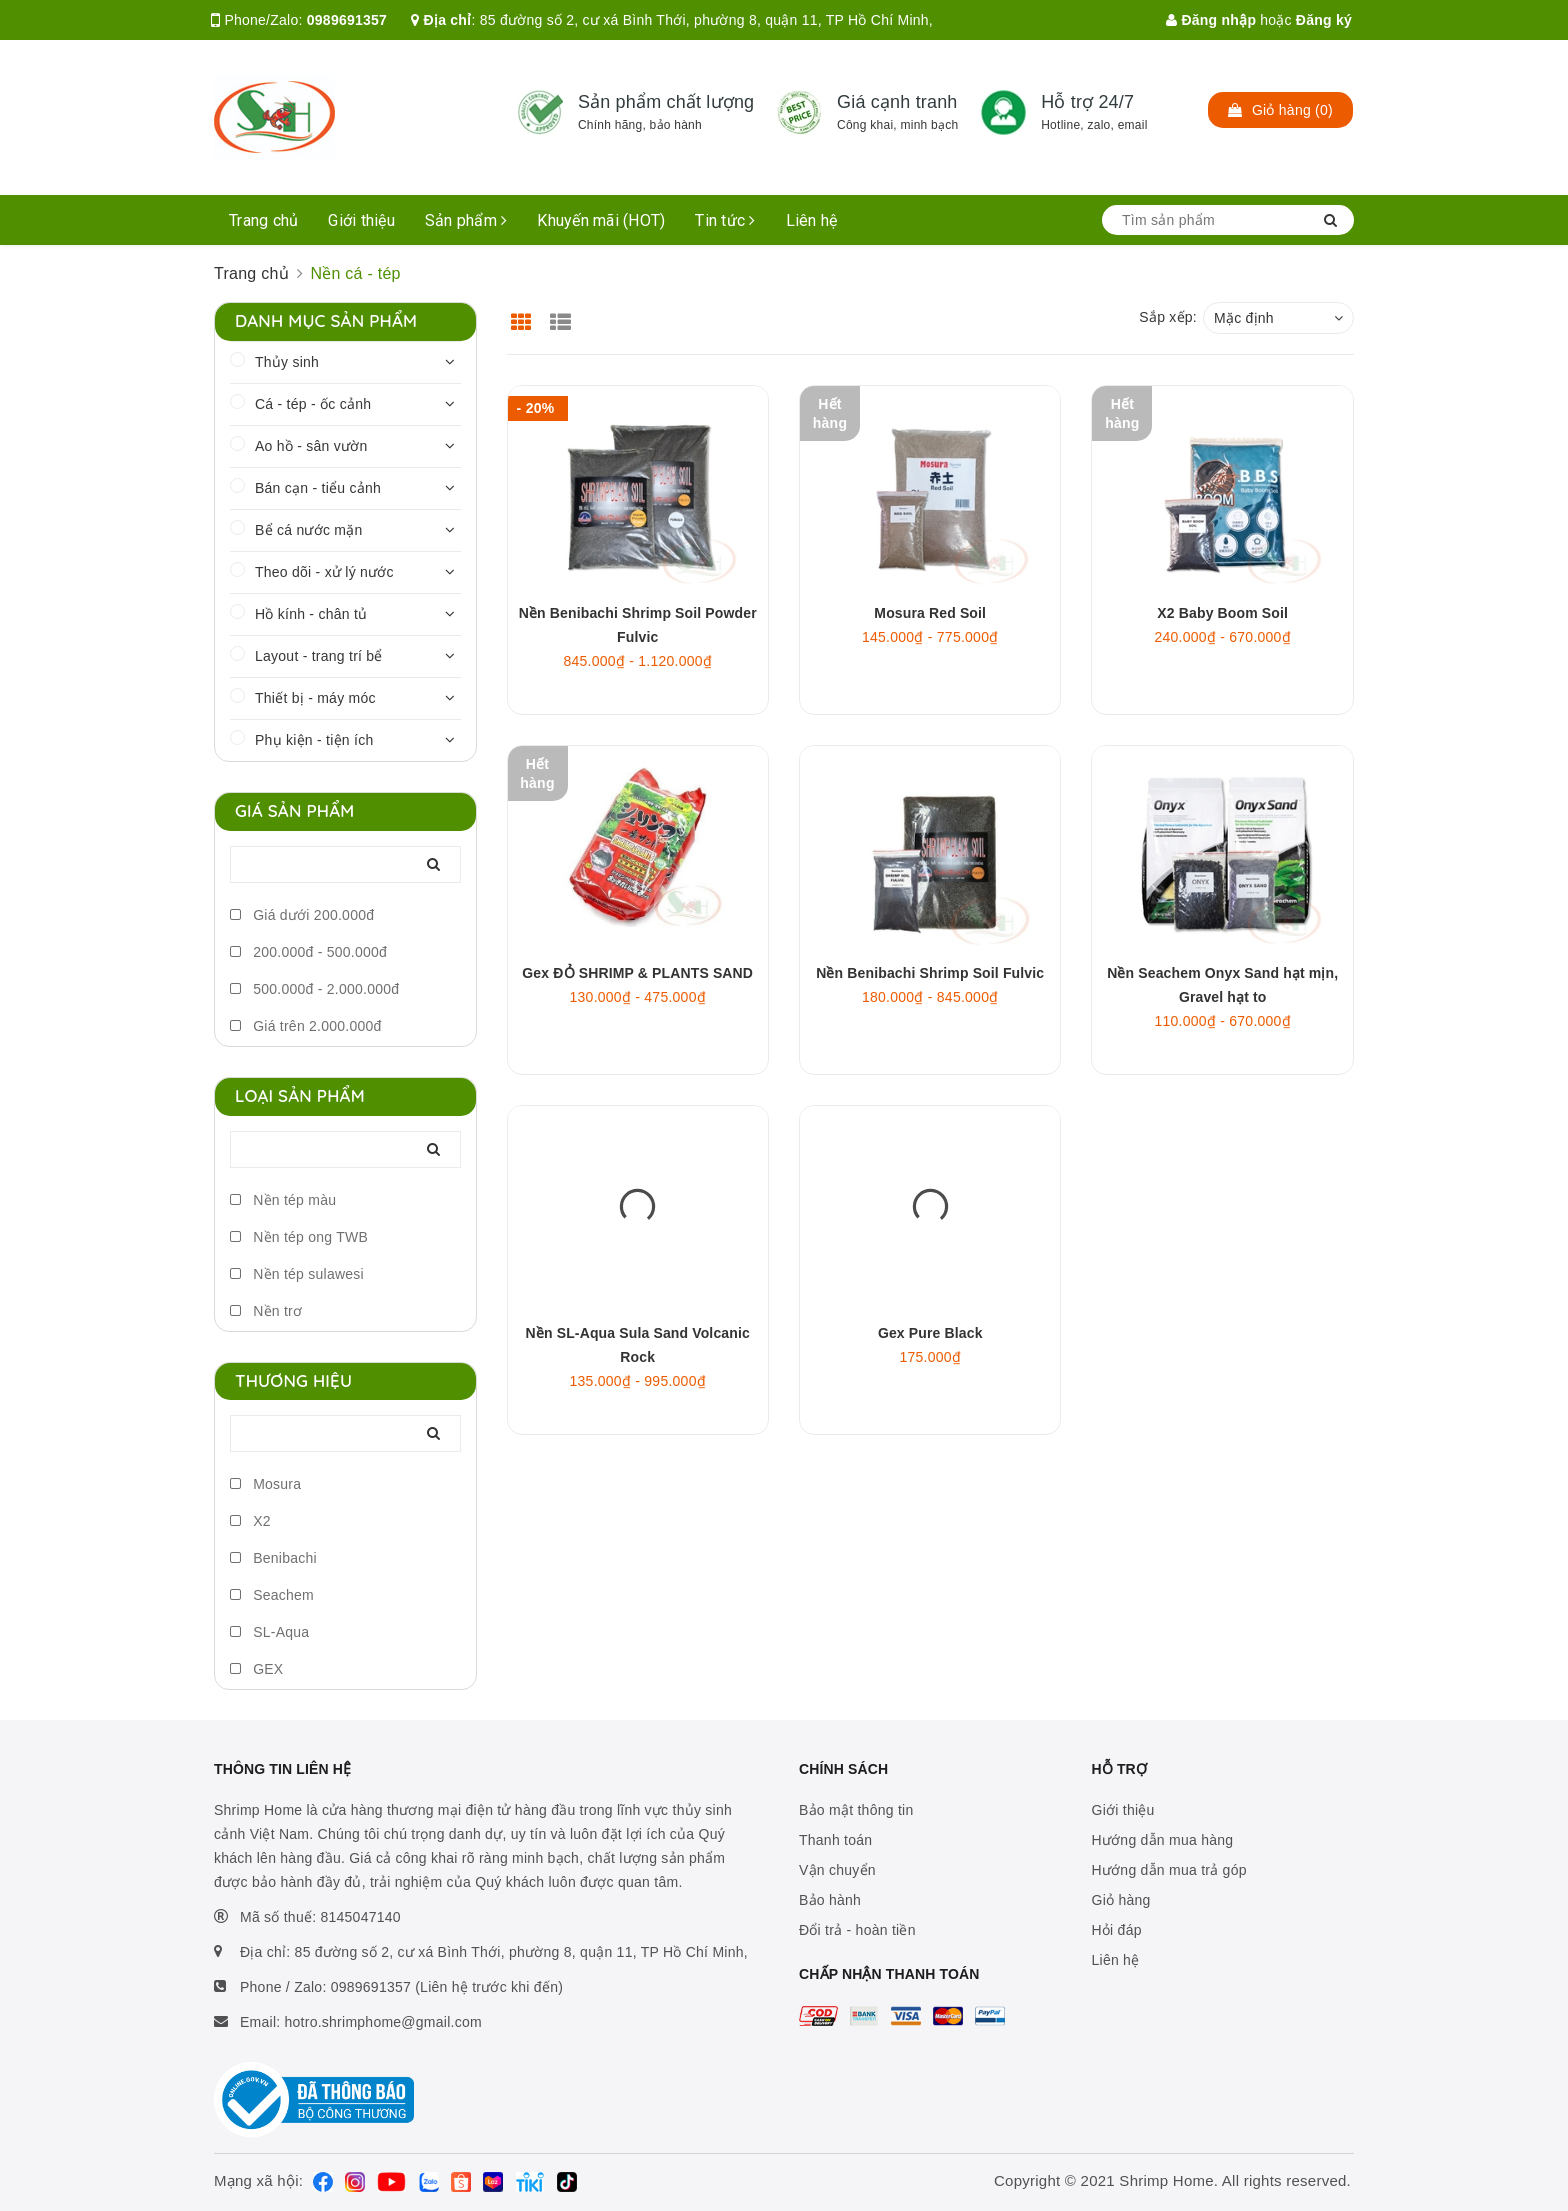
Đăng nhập (1211, 20)
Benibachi (273, 1558)
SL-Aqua (269, 1632)
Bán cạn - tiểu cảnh (318, 488)
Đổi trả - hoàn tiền (857, 1930)
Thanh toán (835, 1840)
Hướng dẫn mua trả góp (1169, 1870)
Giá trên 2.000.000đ (306, 1026)
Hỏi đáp (1117, 1930)
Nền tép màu (283, 1200)
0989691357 (347, 20)
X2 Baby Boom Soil (1222, 613)
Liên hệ (812, 220)
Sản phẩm (466, 220)
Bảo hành (830, 1900)
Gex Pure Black (930, 1333)
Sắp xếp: (1168, 317)
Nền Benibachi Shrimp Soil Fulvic (930, 973)
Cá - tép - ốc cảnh (313, 404)
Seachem (272, 1595)
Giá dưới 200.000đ (302, 915)
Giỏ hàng (1121, 1900)
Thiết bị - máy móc (315, 698)
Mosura (265, 1484)
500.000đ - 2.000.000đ (314, 989)
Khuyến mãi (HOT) (601, 220)
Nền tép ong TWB (299, 1237)
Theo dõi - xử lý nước (324, 572)
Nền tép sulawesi (297, 1274)
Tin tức (725, 220)
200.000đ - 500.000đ (308, 952)
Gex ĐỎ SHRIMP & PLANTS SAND (637, 973)
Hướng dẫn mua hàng (1163, 1840)
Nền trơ (266, 1311)
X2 (250, 1521)
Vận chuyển (837, 1870)
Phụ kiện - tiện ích (314, 740)
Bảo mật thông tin (856, 1810)
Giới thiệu (361, 220)
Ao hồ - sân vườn (311, 446)
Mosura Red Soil (930, 613)
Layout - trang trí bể (319, 656)
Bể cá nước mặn (309, 530)
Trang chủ (263, 220)
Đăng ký (1324, 20)
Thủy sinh (287, 362)
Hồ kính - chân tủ (311, 614)
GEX (256, 1669)
